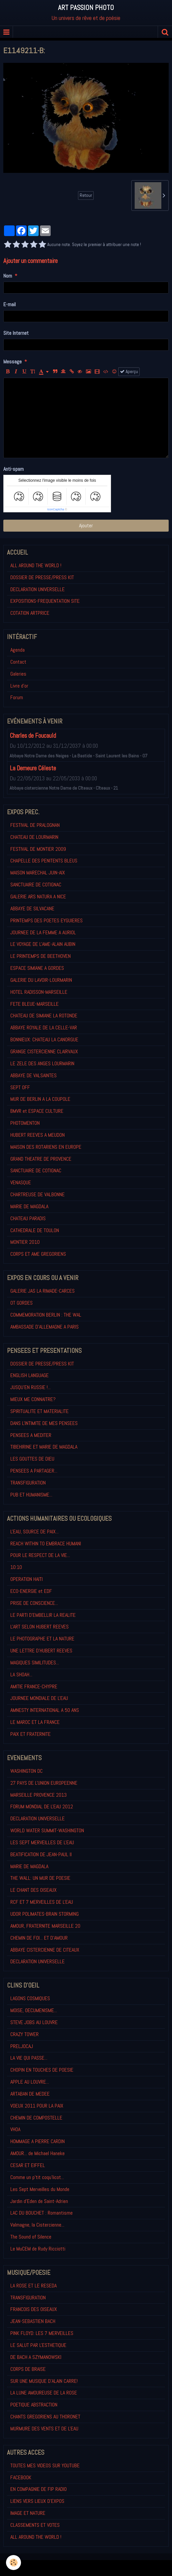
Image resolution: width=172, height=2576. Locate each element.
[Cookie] (13, 2562)
